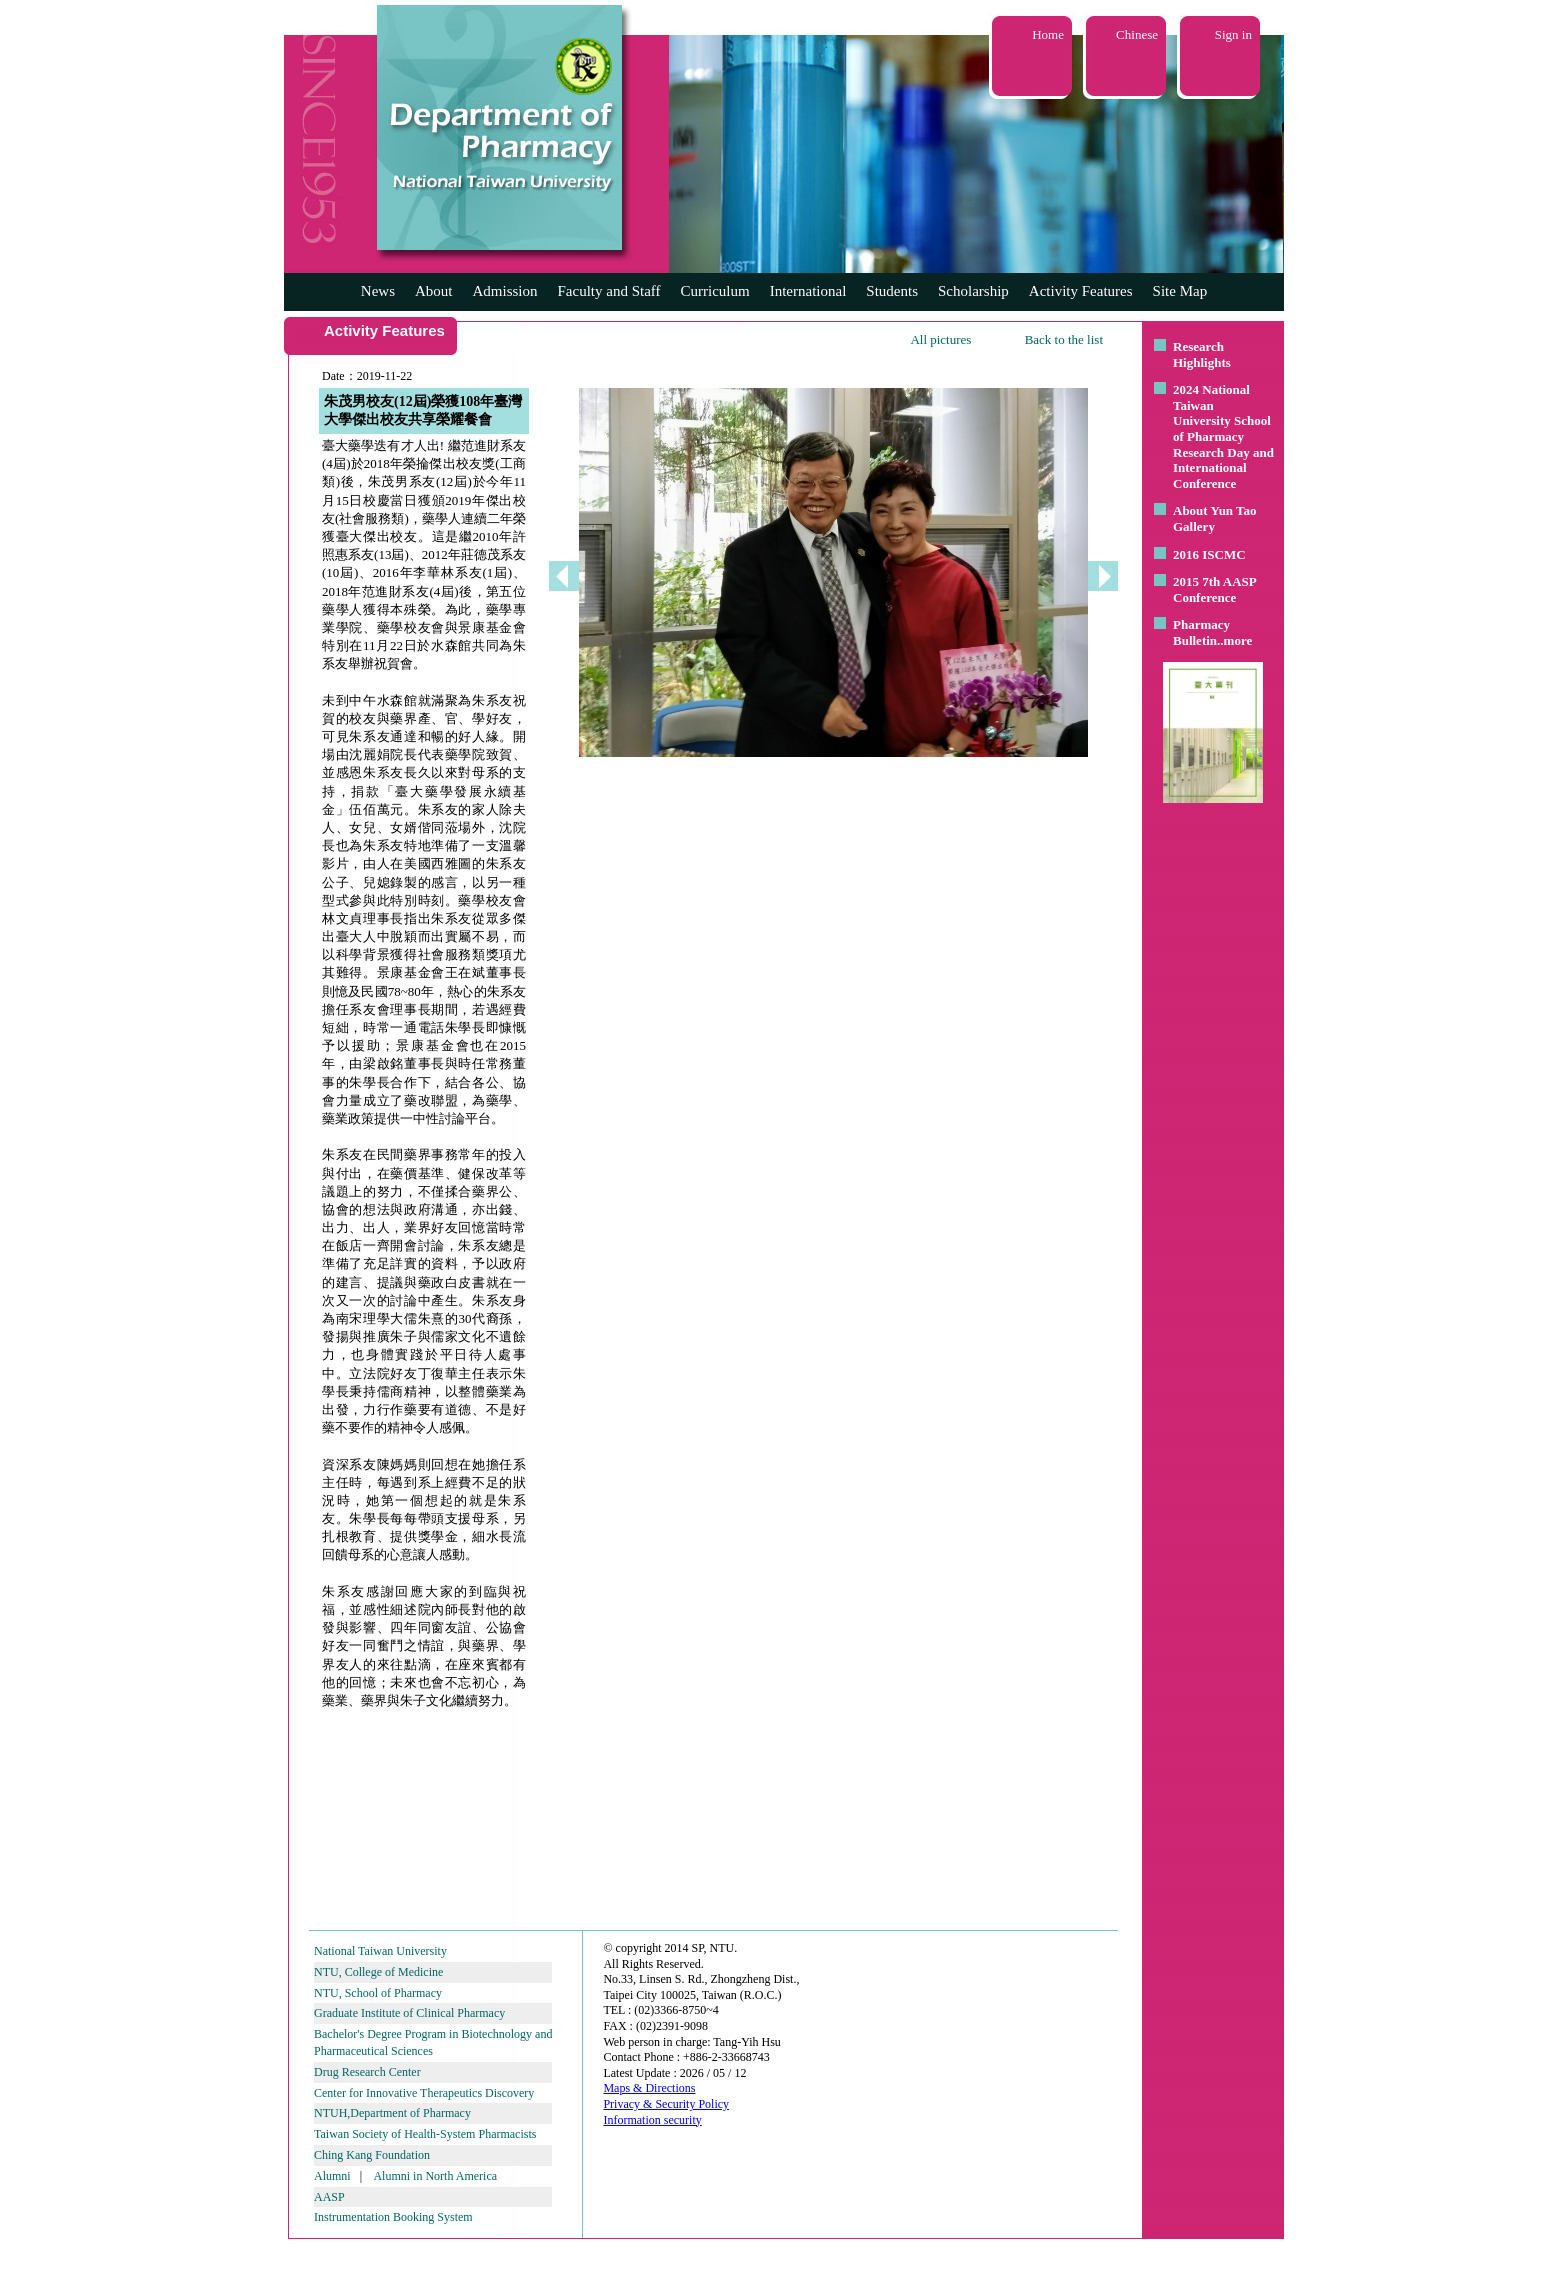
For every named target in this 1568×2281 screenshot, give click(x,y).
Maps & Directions (649, 2088)
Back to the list (1064, 339)
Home (1048, 34)
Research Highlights (1202, 354)
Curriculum (715, 291)
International (808, 291)
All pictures (940, 339)
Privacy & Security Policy (666, 2104)
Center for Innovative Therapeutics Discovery (424, 2093)
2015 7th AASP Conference (1214, 589)
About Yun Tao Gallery (1215, 518)
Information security (652, 2120)
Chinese (1137, 34)
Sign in (1233, 34)
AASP (329, 2197)
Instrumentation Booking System (393, 2217)
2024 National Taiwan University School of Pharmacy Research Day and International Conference (1223, 436)
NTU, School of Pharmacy (378, 1993)
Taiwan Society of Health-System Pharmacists (425, 2134)
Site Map (1180, 291)
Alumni (332, 2176)
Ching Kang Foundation (372, 2155)
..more (1234, 640)
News (378, 291)
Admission (504, 291)
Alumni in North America (435, 2176)
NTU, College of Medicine (378, 1972)
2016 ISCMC (1209, 554)
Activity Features (1081, 291)
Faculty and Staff (609, 291)
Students (892, 291)
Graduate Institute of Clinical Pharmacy (409, 2013)
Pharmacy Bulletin (1201, 632)
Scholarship (973, 291)
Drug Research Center (367, 2072)
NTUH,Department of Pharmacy (392, 2113)
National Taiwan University (380, 1951)
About (434, 291)
